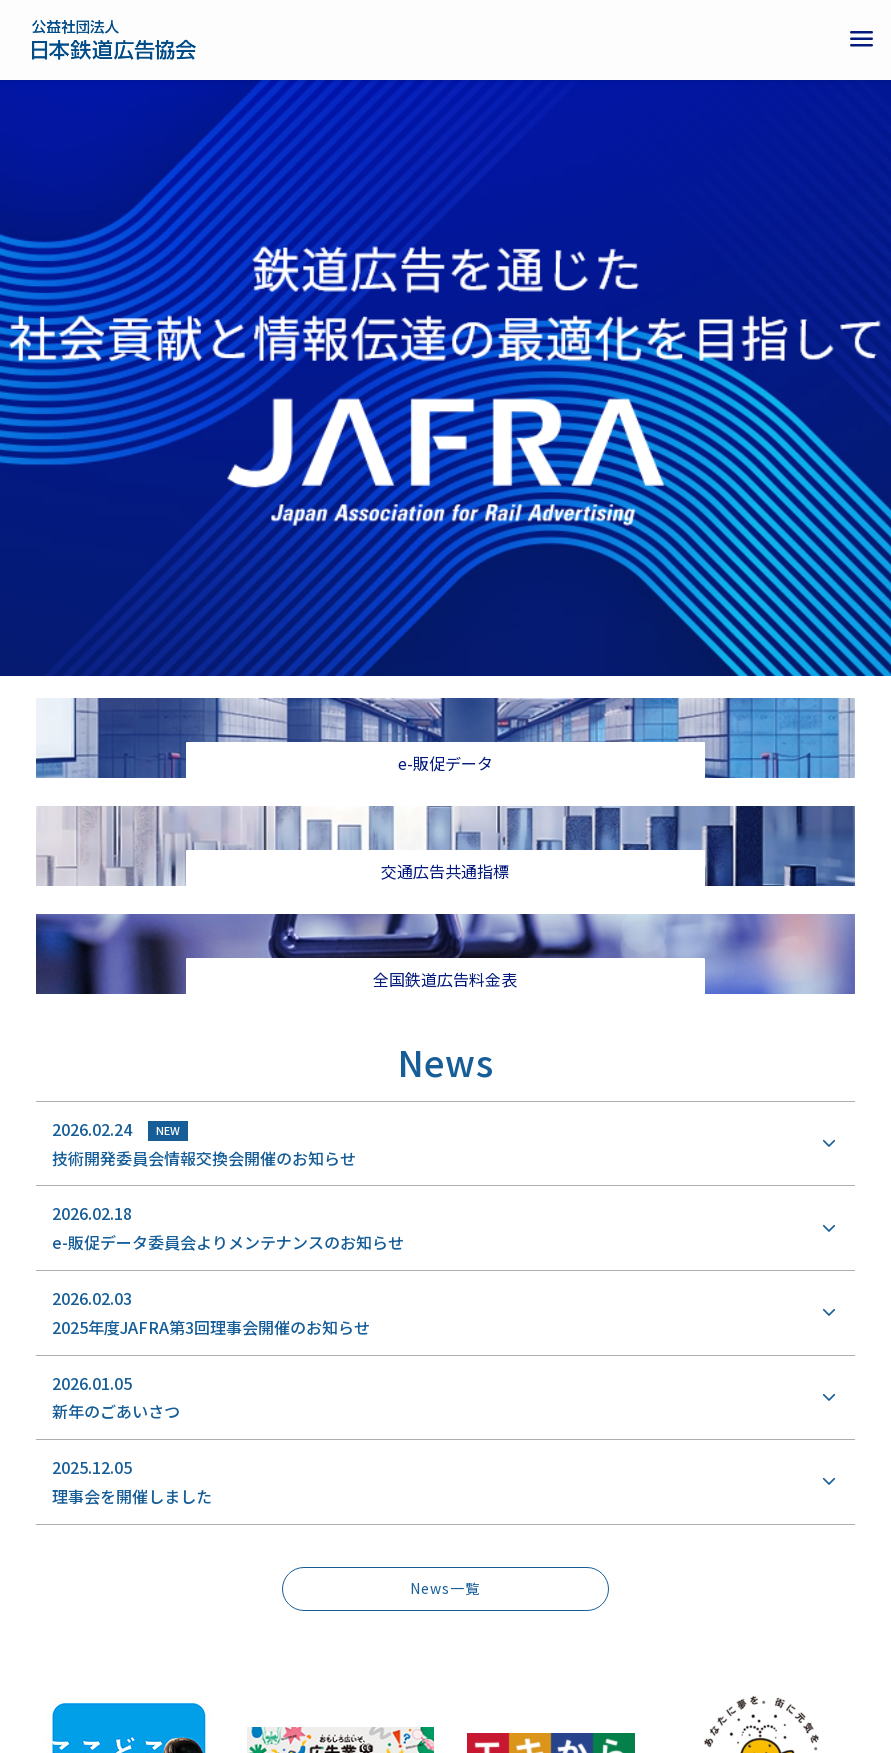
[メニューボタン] (861, 40)
